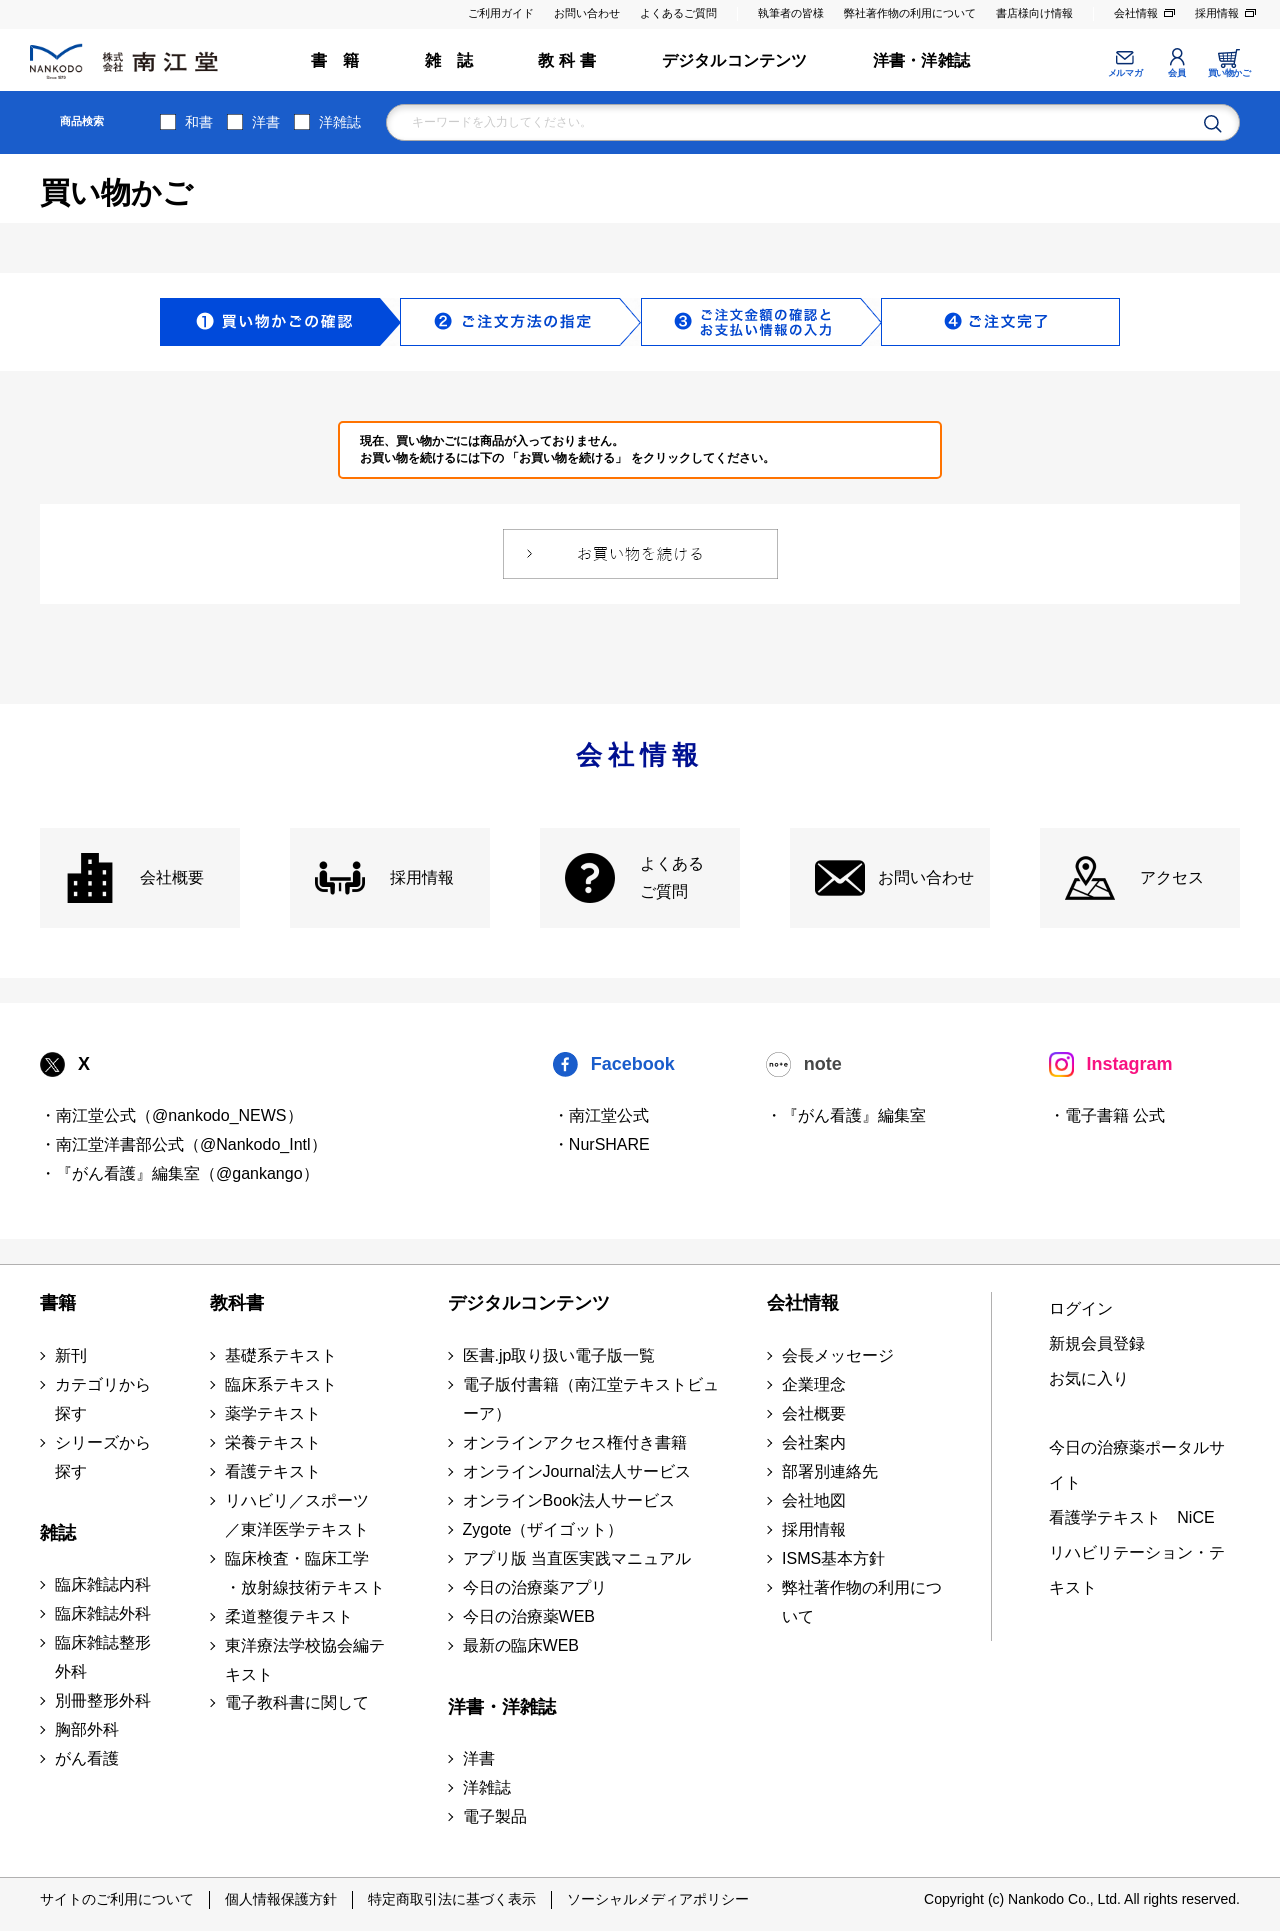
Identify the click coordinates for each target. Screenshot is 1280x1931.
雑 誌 (449, 60)
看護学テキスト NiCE (1131, 1517)
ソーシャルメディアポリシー (658, 1899)
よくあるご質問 (678, 13)
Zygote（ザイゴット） (543, 1529)
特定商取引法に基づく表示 (452, 1899)
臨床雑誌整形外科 (103, 1657)
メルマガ (1125, 73)
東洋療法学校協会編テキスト (305, 1660)
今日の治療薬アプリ (535, 1587)
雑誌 (58, 1533)
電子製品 (495, 1816)
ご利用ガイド (501, 13)
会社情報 (1136, 13)
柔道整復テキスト (289, 1616)
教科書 (237, 1303)
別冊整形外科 (103, 1700)
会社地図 (814, 1500)
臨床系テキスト (281, 1384)
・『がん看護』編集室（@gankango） (179, 1173)
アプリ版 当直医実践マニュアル (577, 1558)
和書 (199, 122)
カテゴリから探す (103, 1399)
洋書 (266, 122)
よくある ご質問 (672, 878)
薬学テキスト (273, 1413)
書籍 (58, 1303)
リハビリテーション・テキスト (1137, 1570)
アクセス (1172, 877)
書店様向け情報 (1034, 13)
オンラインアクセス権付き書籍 (575, 1442)
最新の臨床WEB (521, 1645)
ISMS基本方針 (833, 1558)
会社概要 (172, 877)
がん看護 (87, 1758)
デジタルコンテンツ (735, 60)
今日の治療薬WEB (529, 1616)
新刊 (71, 1355)
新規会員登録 (1097, 1343)
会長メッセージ (838, 1355)
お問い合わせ (587, 13)
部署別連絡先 (830, 1471)
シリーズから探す (103, 1457)
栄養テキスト (273, 1442)
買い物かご (1229, 73)
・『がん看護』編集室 (846, 1115)
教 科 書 (567, 60)
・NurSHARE (601, 1144)
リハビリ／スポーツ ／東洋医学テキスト (297, 1515)
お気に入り (1089, 1378)
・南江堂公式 (601, 1115)
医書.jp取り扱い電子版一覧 (559, 1355)
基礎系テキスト (281, 1355)
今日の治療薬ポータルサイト (1137, 1465)
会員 (1176, 73)
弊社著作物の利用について (910, 13)
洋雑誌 (340, 122)
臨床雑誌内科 (103, 1584)
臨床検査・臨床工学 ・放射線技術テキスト (305, 1573)
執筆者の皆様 (791, 13)
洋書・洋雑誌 (921, 60)
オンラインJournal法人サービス (577, 1471)
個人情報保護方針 (281, 1899)
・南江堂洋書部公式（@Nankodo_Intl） (183, 1144)
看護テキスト (273, 1471)
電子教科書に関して (297, 1702)
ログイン (1081, 1308)
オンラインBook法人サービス (569, 1500)
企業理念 (814, 1384)
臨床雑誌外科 (103, 1613)
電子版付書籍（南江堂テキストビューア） (591, 1399)
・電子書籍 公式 (1107, 1115)
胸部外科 (87, 1729)
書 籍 (335, 60)
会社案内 (814, 1442)
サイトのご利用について (117, 1899)
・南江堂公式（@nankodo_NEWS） (171, 1115)
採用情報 (1217, 13)
